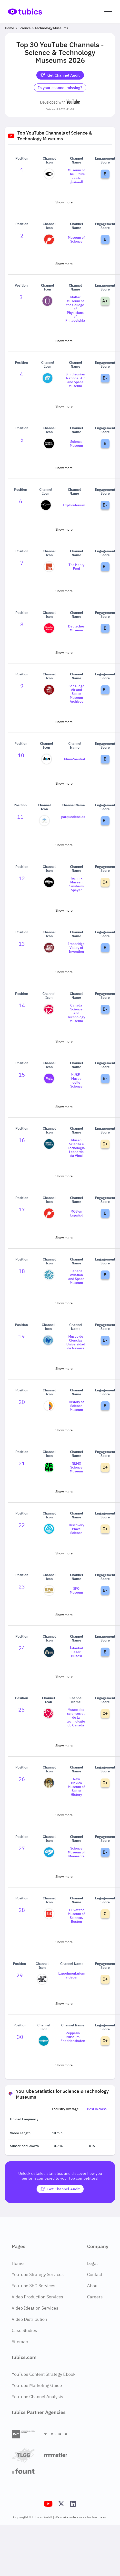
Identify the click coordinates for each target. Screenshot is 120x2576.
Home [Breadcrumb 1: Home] (9, 28)
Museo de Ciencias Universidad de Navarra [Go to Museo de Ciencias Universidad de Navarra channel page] (75, 1342)
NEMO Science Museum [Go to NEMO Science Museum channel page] (76, 1467)
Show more (64, 202)
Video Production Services (37, 2297)
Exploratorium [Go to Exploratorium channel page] (74, 505)
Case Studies (24, 2330)
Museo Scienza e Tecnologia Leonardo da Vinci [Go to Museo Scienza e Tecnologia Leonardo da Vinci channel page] (76, 1148)
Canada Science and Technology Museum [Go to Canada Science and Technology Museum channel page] (76, 1013)
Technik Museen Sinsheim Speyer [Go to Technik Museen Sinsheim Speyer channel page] (76, 884)
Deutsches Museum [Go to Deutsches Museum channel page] (76, 628)
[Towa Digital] (58, 2434)
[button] (108, 11)
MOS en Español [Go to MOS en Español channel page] (76, 1213)
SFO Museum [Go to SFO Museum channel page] (76, 1590)
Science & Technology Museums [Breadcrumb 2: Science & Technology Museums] (43, 28)
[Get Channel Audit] (60, 2189)
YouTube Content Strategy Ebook (43, 2374)
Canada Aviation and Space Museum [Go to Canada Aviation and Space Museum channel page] (76, 1277)
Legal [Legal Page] (92, 2263)
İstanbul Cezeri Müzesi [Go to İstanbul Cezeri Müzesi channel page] (76, 1652)
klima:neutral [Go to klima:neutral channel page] (74, 759)
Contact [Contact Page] (94, 2274)
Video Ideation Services (35, 2308)
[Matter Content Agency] (58, 2455)
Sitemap (20, 2341)
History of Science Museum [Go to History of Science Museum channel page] (76, 1406)
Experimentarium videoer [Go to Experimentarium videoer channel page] (71, 1975)
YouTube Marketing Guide (37, 2385)
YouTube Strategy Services (38, 2274)
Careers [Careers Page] (95, 2297)
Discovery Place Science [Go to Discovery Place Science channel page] (76, 1529)
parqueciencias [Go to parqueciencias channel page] (73, 817)
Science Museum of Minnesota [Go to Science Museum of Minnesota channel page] (76, 1852)
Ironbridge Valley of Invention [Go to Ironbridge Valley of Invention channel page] (76, 947)
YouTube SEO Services (33, 2285)
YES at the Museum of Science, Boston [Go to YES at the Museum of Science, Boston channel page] (76, 1915)
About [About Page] (93, 2285)
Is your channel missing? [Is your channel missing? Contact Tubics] (60, 87)
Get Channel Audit (60, 75)
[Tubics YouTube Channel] (48, 2504)
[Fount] (26, 2471)
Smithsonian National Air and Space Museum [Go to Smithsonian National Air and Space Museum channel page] (75, 380)
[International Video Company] (26, 2434)
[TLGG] (26, 2455)
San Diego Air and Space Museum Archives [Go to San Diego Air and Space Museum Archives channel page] (76, 693)
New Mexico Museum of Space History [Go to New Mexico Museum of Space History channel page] (76, 1786)
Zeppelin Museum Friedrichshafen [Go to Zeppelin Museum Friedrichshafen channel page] (72, 2037)
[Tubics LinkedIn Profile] (73, 2504)
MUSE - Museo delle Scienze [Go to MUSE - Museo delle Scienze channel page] (76, 1080)
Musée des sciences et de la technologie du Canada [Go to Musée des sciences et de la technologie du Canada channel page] (76, 1717)
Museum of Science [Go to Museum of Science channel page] (76, 239)
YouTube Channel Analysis (37, 2396)
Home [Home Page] (18, 2263)
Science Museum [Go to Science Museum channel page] (76, 443)
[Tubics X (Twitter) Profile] (61, 2504)
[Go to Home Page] (25, 11)
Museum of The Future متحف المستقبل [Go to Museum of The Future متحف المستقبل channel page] (76, 176)
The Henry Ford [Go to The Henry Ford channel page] (76, 566)
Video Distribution (29, 2319)
